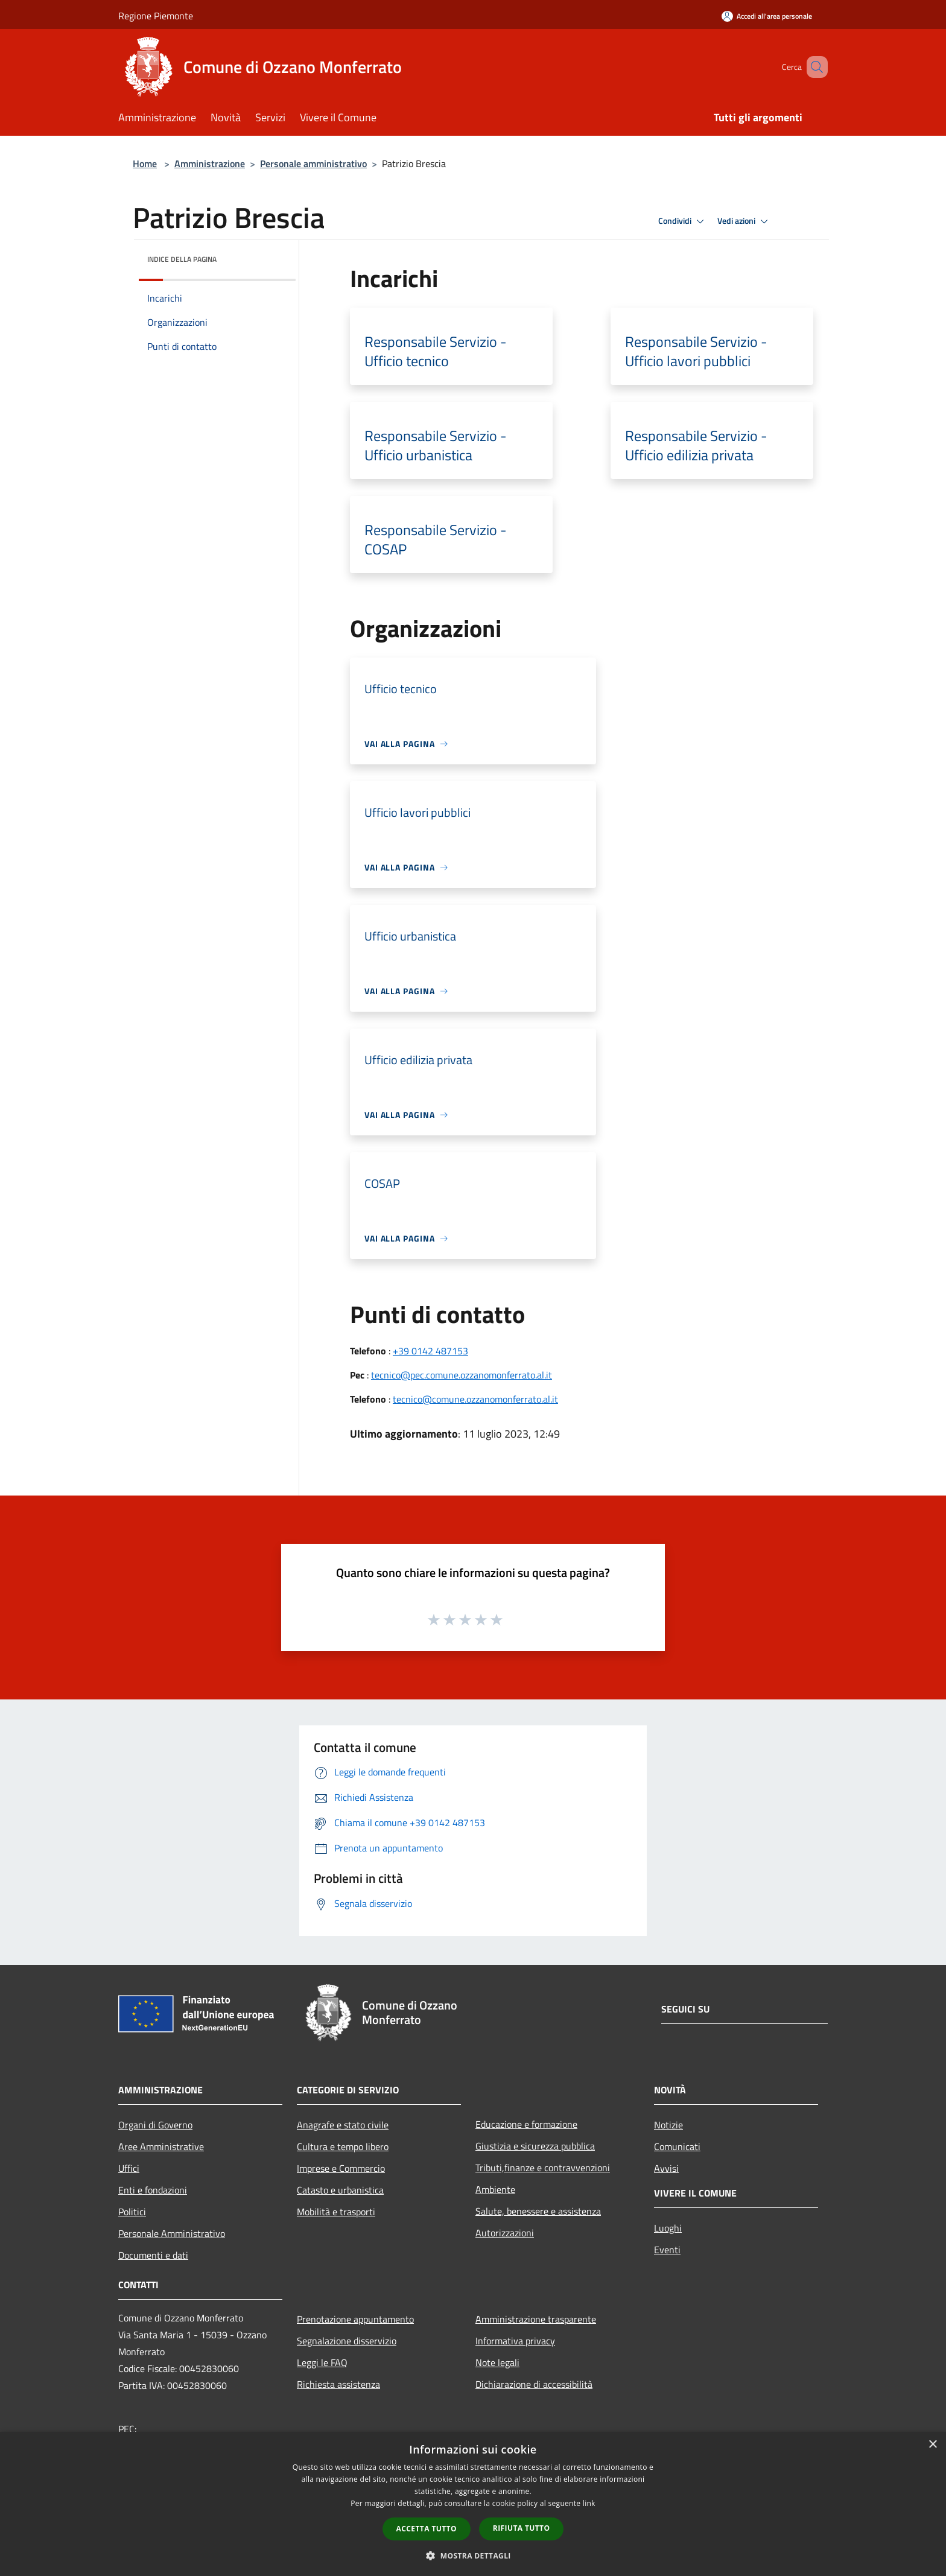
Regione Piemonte (155, 15)
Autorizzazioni (504, 2232)
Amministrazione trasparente (535, 2319)
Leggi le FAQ (322, 2362)
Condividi (683, 221)
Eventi (667, 2249)
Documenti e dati (153, 2255)
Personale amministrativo (313, 163)
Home (145, 163)
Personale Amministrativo (171, 2233)
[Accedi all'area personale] (767, 16)
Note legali (497, 2362)
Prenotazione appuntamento (355, 2319)
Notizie (668, 2125)
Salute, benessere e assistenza (538, 2211)
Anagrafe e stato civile (343, 2125)
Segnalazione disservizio (346, 2340)
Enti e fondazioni (152, 2190)
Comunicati (677, 2146)
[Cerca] (813, 66)
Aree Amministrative (161, 2146)
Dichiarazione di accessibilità (533, 2384)
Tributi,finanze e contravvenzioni (542, 2167)
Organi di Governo (155, 2125)
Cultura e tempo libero (343, 2146)
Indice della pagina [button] (182, 259)
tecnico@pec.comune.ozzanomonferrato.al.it (461, 1375)
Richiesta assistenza (338, 2384)
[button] (473, 2555)
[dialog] (473, 2504)
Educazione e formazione (526, 2124)
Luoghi (668, 2228)
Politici (132, 2211)
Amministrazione (209, 163)
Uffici (128, 2168)
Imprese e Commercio (341, 2168)
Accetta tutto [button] (426, 2529)
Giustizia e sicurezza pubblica (535, 2146)
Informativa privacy (515, 2340)
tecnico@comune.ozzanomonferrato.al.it (475, 1399)
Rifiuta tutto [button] (521, 2528)
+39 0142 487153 (430, 1351)
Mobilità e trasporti (336, 2211)
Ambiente (495, 2189)
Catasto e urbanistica (340, 2190)
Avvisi (666, 2168)
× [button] (932, 2444)
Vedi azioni (744, 221)
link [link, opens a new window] (589, 2503)
